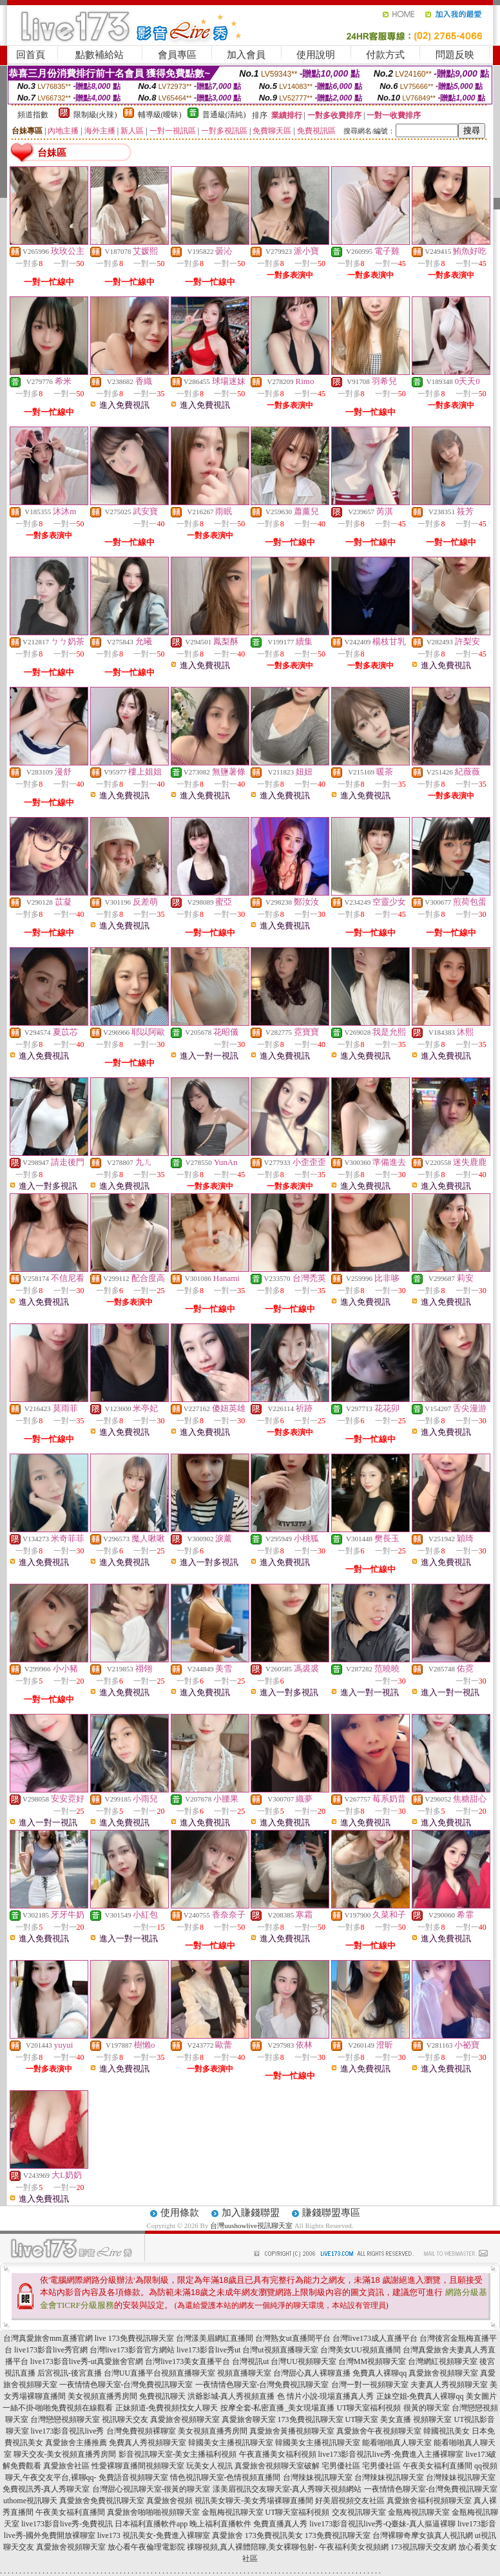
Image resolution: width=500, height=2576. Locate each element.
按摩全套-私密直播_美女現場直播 (277, 2407)
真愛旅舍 (227, 2535)
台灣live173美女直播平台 (187, 2361)
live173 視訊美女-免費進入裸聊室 (153, 2535)
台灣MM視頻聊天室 (372, 2361)
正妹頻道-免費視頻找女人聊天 (166, 2407)
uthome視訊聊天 (30, 2500)
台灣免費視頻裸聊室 (141, 2431)
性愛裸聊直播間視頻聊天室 (137, 2465)
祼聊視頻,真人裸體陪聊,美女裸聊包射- (252, 2547)
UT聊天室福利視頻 (369, 2407)
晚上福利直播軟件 (220, 2523)
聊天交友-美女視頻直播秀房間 (65, 2454)
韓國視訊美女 (446, 2431)
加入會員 (246, 55)
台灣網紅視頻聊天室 (442, 2361)
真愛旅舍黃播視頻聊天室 (291, 2431)
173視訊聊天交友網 (423, 2547)
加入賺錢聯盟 (251, 2212)
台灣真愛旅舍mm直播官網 (48, 2338)
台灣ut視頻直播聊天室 (280, 2349)
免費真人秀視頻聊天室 (147, 2442)
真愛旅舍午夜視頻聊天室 (378, 2431)
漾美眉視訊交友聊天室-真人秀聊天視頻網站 (287, 2489)
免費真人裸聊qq (379, 2373)
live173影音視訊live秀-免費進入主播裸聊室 (391, 2454)
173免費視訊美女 (274, 2535)
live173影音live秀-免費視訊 (67, 2523)
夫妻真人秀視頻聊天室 (449, 2384)
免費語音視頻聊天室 (133, 2477)
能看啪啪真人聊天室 (397, 2442)
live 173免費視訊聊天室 (134, 2338)
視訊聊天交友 (125, 2419)
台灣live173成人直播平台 (375, 2338)
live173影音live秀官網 (51, 2349)
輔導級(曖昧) (160, 114)
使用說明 (315, 55)
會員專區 (177, 55)
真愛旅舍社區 (66, 2465)
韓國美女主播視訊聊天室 (230, 2442)
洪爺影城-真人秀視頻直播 (231, 2396)
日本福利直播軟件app (151, 2523)
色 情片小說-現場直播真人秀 (325, 2396)
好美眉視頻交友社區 (350, 2500)
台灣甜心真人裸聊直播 (312, 2373)
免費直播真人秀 (280, 2523)
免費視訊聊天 (162, 2396)
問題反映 (455, 55)
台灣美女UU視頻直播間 (360, 2349)
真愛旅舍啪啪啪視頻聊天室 (153, 2512)
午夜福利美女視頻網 (354, 2547)
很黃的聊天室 (426, 2407)
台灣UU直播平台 (132, 2373)
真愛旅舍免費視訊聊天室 (101, 2500)
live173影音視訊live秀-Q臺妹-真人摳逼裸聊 (382, 2523)
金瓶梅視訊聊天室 (233, 2512)
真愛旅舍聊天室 (249, 2419)
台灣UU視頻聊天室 (303, 2361)
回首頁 (30, 55)
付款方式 (385, 55)
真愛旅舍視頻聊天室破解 (277, 2465)
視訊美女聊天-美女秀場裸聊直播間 (254, 2500)
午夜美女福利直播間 (437, 2465)
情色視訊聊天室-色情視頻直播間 (225, 2477)
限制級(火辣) (95, 114)
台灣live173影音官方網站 (132, 2349)
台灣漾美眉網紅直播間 (214, 2338)
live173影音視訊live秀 (67, 2431)
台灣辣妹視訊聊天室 (317, 2477)
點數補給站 (99, 55)
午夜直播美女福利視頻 (277, 2454)
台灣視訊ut (250, 2361)
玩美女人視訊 (209, 2465)
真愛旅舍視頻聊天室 (443, 2373)
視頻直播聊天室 (188, 2373)
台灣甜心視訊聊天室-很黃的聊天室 (151, 2489)
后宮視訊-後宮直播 (69, 2373)
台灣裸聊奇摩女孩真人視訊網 (422, 2535)
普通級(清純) (224, 114)
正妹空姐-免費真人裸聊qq (420, 2396)
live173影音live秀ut (208, 2349)
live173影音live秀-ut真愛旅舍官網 (86, 2361)
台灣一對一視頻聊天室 (370, 2384)
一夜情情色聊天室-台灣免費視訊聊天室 (126, 2384)
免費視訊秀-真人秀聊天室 (46, 2489)
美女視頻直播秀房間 (102, 2396)
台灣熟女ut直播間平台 (293, 2338)
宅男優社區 (341, 2465)
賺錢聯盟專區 (331, 2212)
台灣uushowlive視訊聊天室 (251, 2225)
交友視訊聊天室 (359, 2512)
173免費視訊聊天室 (310, 2419)
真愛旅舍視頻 (169, 2500)
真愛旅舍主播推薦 (76, 2442)
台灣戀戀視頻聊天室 (65, 2419)
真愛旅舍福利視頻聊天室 (429, 2500)
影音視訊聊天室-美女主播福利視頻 (178, 2454)
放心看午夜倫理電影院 (146, 2547)
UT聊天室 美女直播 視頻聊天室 (398, 2419)
